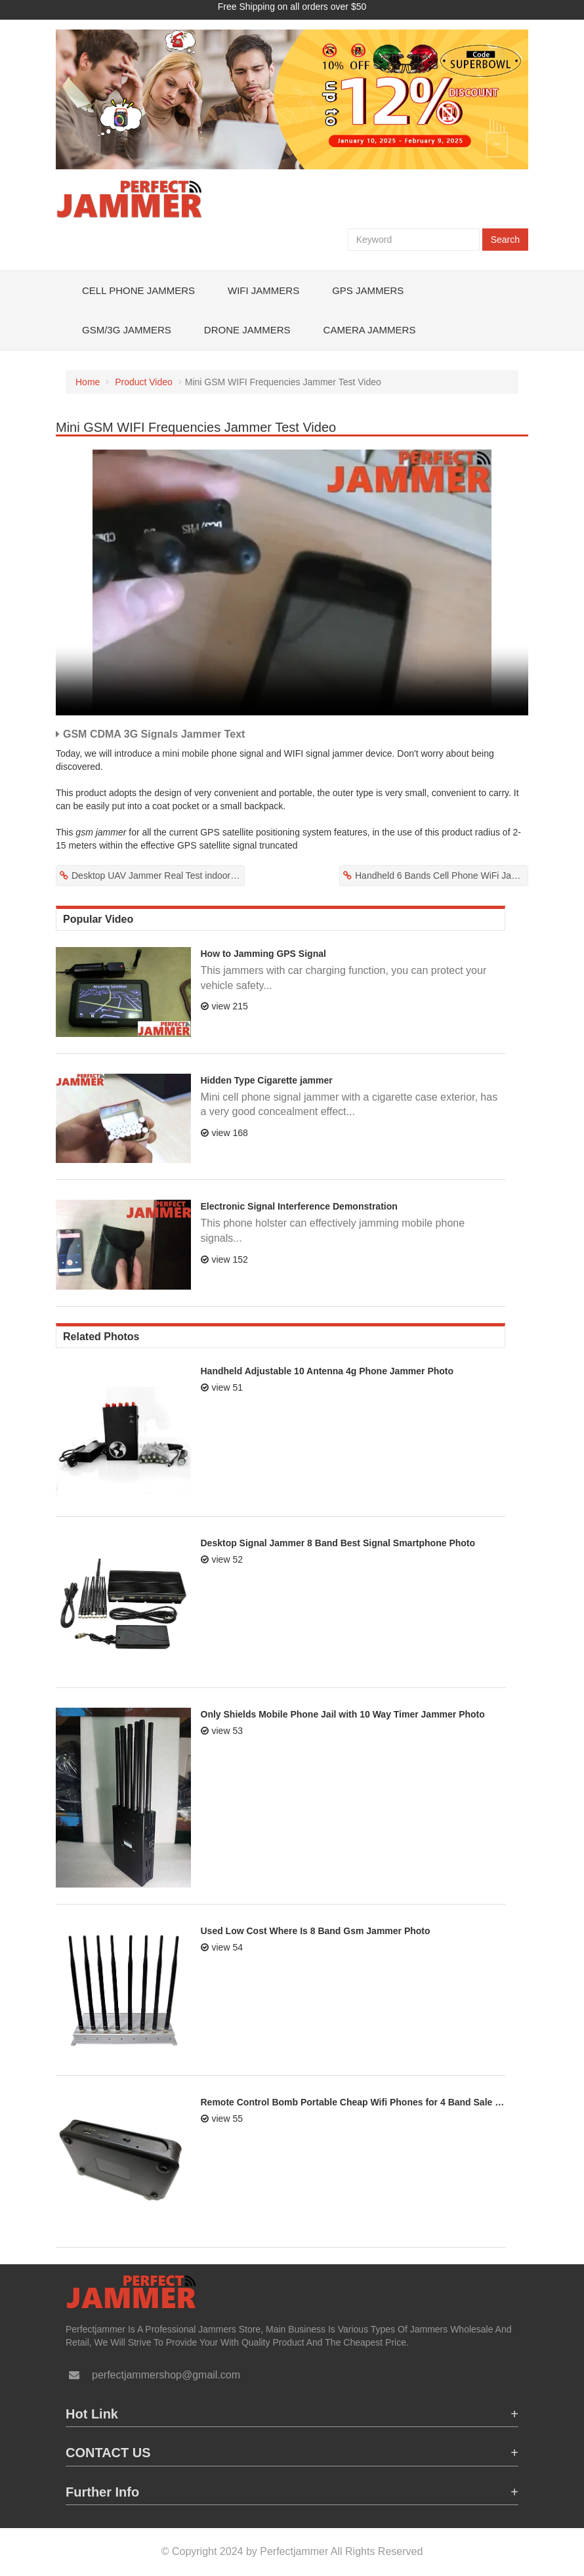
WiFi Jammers (263, 290)
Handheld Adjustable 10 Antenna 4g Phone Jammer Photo (327, 1371)
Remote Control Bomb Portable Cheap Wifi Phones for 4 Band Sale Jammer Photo (353, 2102)
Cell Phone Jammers (138, 290)
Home (87, 382)
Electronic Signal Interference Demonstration (299, 1206)
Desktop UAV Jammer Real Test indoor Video (158, 875)
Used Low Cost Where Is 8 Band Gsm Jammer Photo (315, 1931)
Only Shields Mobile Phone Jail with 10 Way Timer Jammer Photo (343, 1714)
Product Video (144, 382)
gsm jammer (100, 832)
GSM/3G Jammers (126, 329)
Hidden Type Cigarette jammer (267, 1080)
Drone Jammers (247, 329)
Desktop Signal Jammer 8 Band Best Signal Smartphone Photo (338, 1543)
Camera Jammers (369, 329)
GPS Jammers (368, 290)
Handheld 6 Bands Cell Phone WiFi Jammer (441, 875)
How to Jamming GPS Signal (263, 953)
